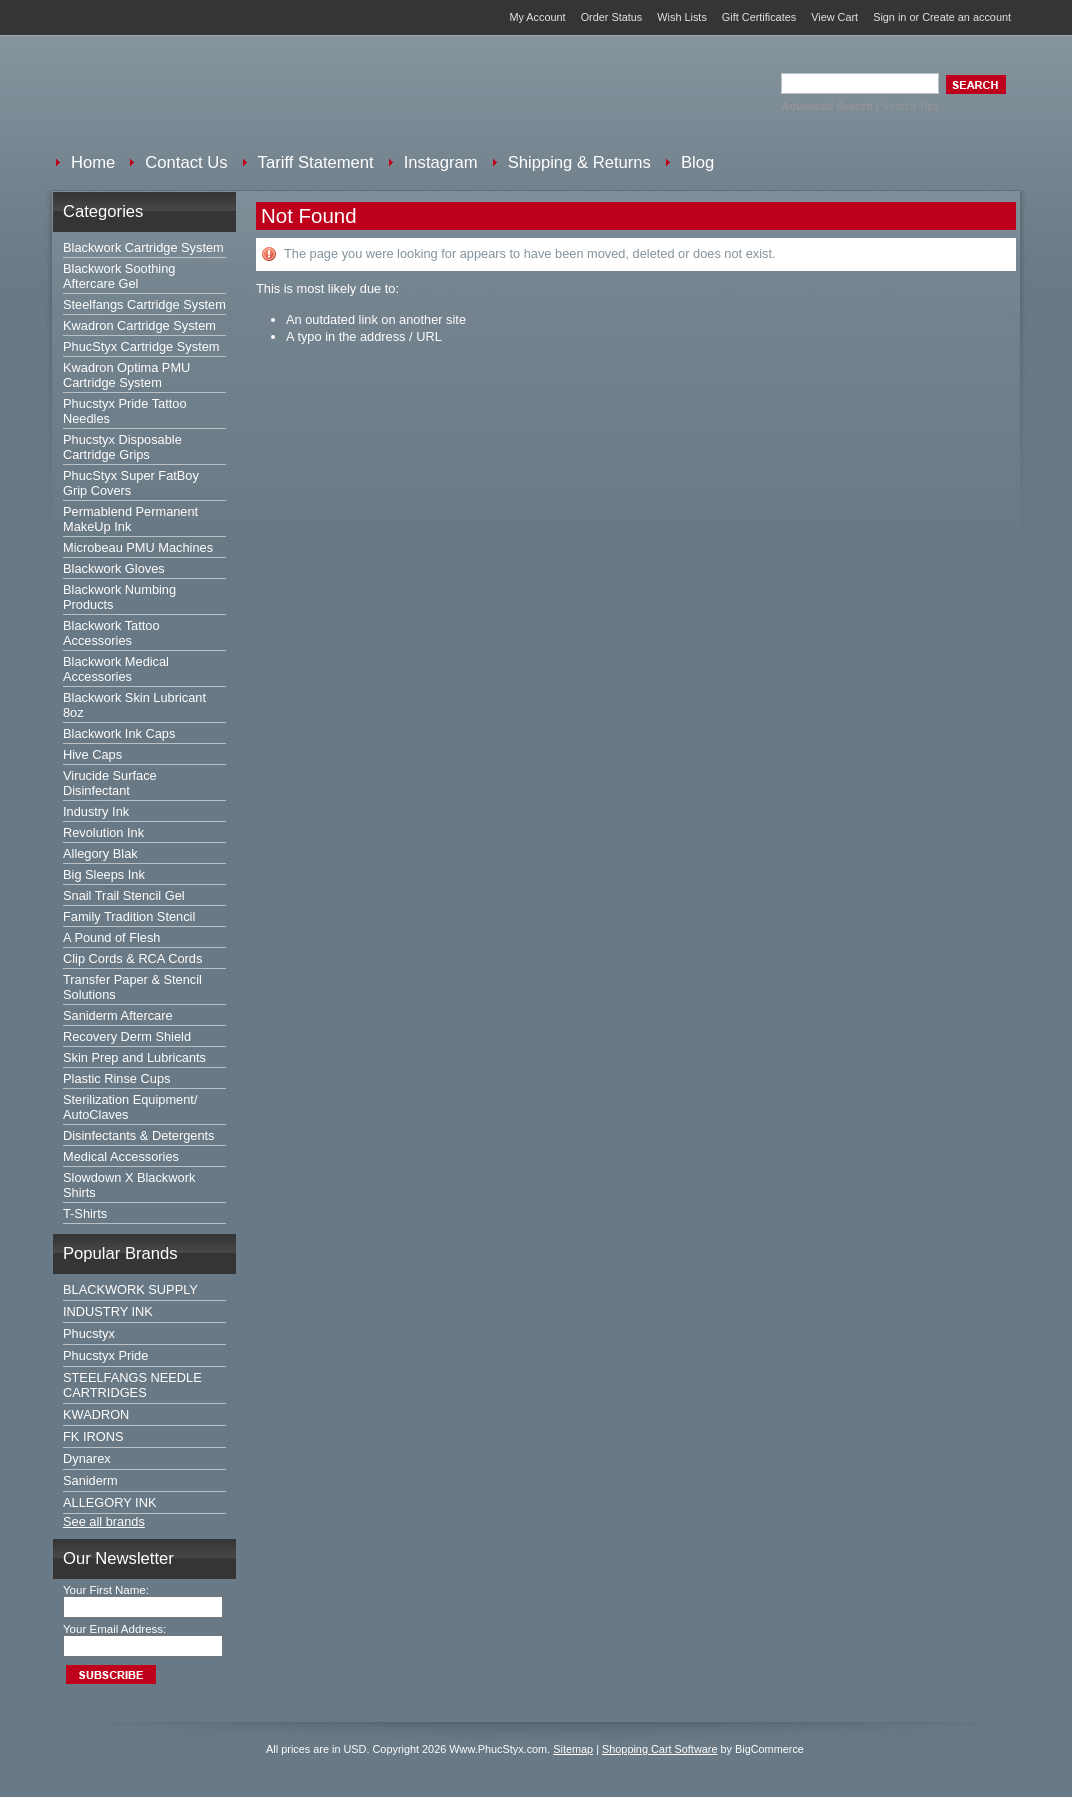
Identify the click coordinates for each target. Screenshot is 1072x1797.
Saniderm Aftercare (118, 1015)
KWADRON (96, 1414)
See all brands (104, 1521)
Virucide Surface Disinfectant (110, 783)
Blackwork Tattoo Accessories (111, 633)
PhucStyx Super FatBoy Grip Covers (131, 483)
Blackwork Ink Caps (119, 733)
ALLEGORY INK (109, 1502)
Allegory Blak (100, 853)
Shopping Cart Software (659, 1749)
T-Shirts (85, 1213)
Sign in (889, 17)
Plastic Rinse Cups (116, 1078)
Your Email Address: (114, 1629)
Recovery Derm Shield (127, 1036)
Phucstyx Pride (105, 1355)
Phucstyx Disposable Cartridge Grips (122, 447)
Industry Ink (96, 811)
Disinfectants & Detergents (139, 1135)
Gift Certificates (759, 17)
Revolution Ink (103, 832)
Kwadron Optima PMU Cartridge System (126, 375)
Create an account (966, 17)
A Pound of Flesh (111, 937)
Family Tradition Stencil (129, 916)
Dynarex (87, 1458)
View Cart (834, 17)
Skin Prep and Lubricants (134, 1057)
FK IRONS (93, 1436)
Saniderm (90, 1480)
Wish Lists (682, 17)
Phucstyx (89, 1333)
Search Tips (910, 106)
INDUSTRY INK (108, 1311)
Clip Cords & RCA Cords (132, 958)
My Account (537, 17)
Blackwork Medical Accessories (116, 669)
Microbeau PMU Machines (138, 547)
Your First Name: (106, 1590)
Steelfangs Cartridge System (144, 304)
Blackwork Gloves (114, 568)
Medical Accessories (121, 1156)
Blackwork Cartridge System (143, 247)
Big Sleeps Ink (104, 874)
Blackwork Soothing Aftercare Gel (119, 276)
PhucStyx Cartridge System (141, 346)
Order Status (612, 17)
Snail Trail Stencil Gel (124, 895)
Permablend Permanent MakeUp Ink (130, 519)
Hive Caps (92, 754)
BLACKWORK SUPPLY (130, 1289)
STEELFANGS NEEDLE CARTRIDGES (132, 1385)
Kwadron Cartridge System (139, 325)
